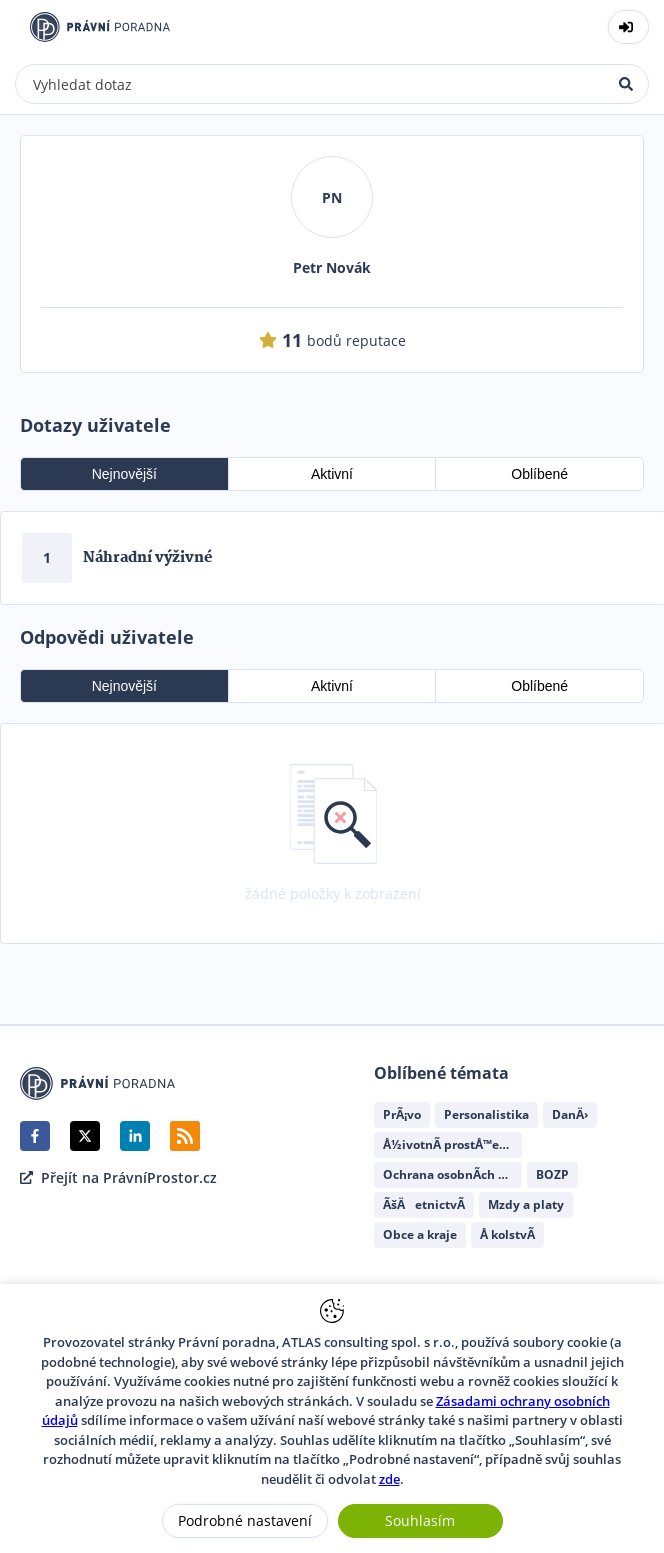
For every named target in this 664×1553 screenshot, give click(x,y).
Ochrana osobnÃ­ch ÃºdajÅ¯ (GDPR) (452, 1174)
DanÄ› (570, 1114)
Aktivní (332, 474)
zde (389, 1479)
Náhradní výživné (147, 558)
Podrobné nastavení (245, 1520)
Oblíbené (539, 474)
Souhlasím (420, 1520)
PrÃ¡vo (402, 1114)
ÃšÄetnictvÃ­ (424, 1204)
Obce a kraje (420, 1234)
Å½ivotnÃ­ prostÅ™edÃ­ (449, 1144)
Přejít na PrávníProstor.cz (118, 1178)
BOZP (552, 1174)
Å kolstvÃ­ (507, 1234)
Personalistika (486, 1114)
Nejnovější (124, 474)
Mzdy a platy (526, 1204)
